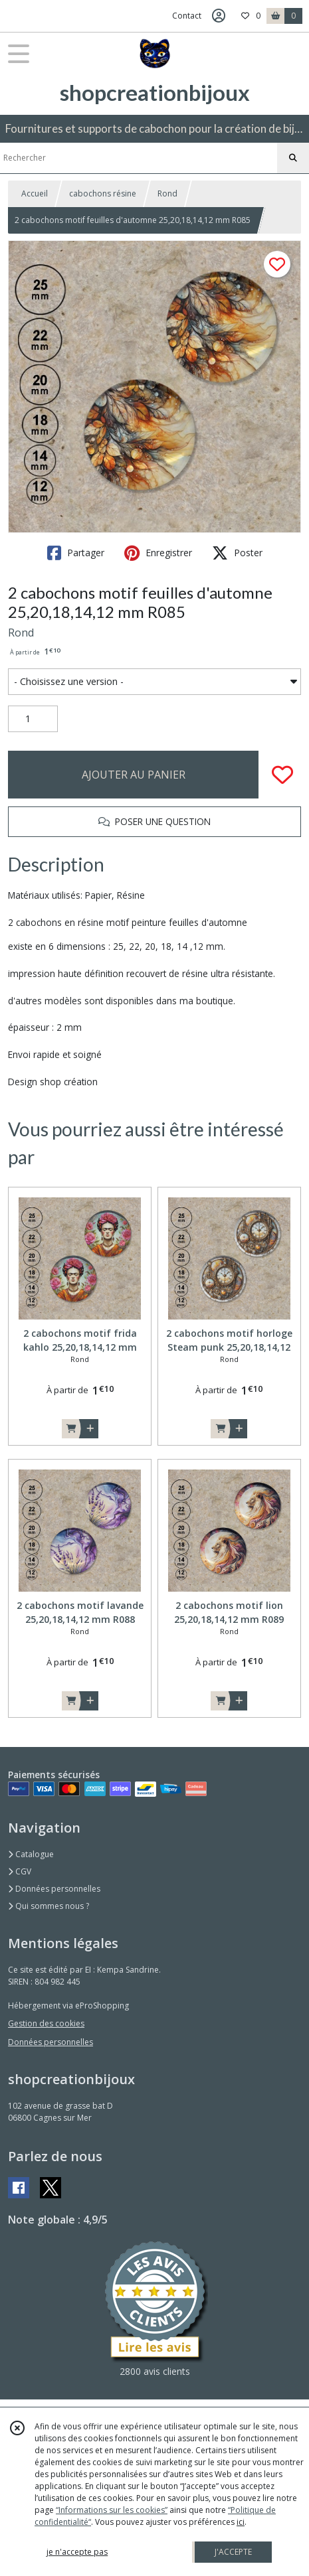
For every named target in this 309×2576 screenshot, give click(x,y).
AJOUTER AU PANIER (133, 774)
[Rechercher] (293, 158)
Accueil (34, 193)
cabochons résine (102, 193)
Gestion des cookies (46, 2023)
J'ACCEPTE (233, 2551)
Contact (186, 15)
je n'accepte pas (77, 2551)
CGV (19, 1871)
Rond (167, 193)
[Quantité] (33, 719)
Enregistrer (158, 553)
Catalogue (31, 1854)
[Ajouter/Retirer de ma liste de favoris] (282, 774)
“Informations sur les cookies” (111, 2510)
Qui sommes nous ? (48, 1906)
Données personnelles (54, 1888)
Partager (75, 553)
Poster (237, 553)
